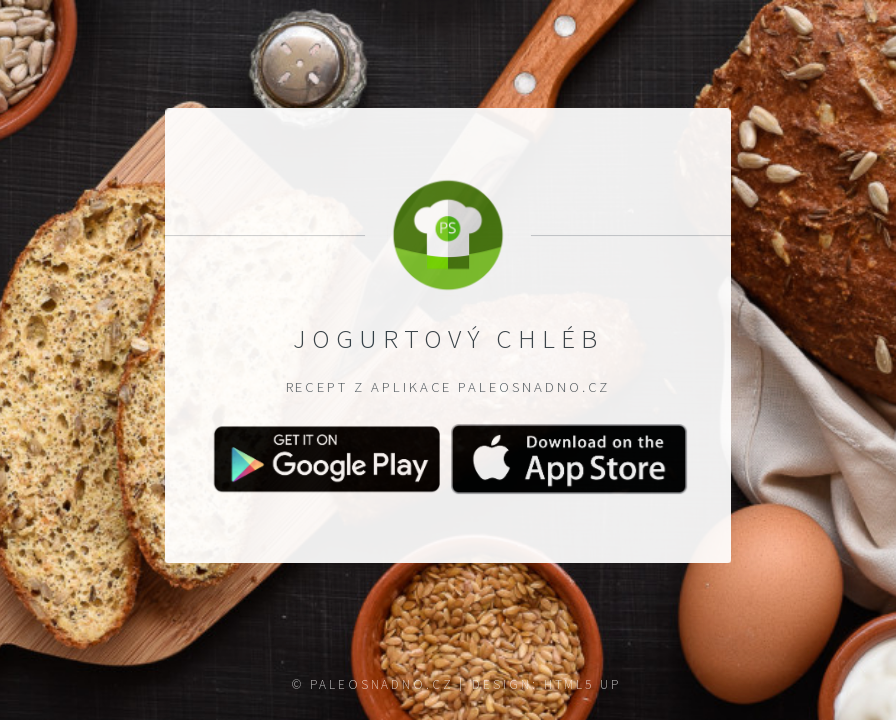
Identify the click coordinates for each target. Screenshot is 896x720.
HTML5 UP (582, 684)
